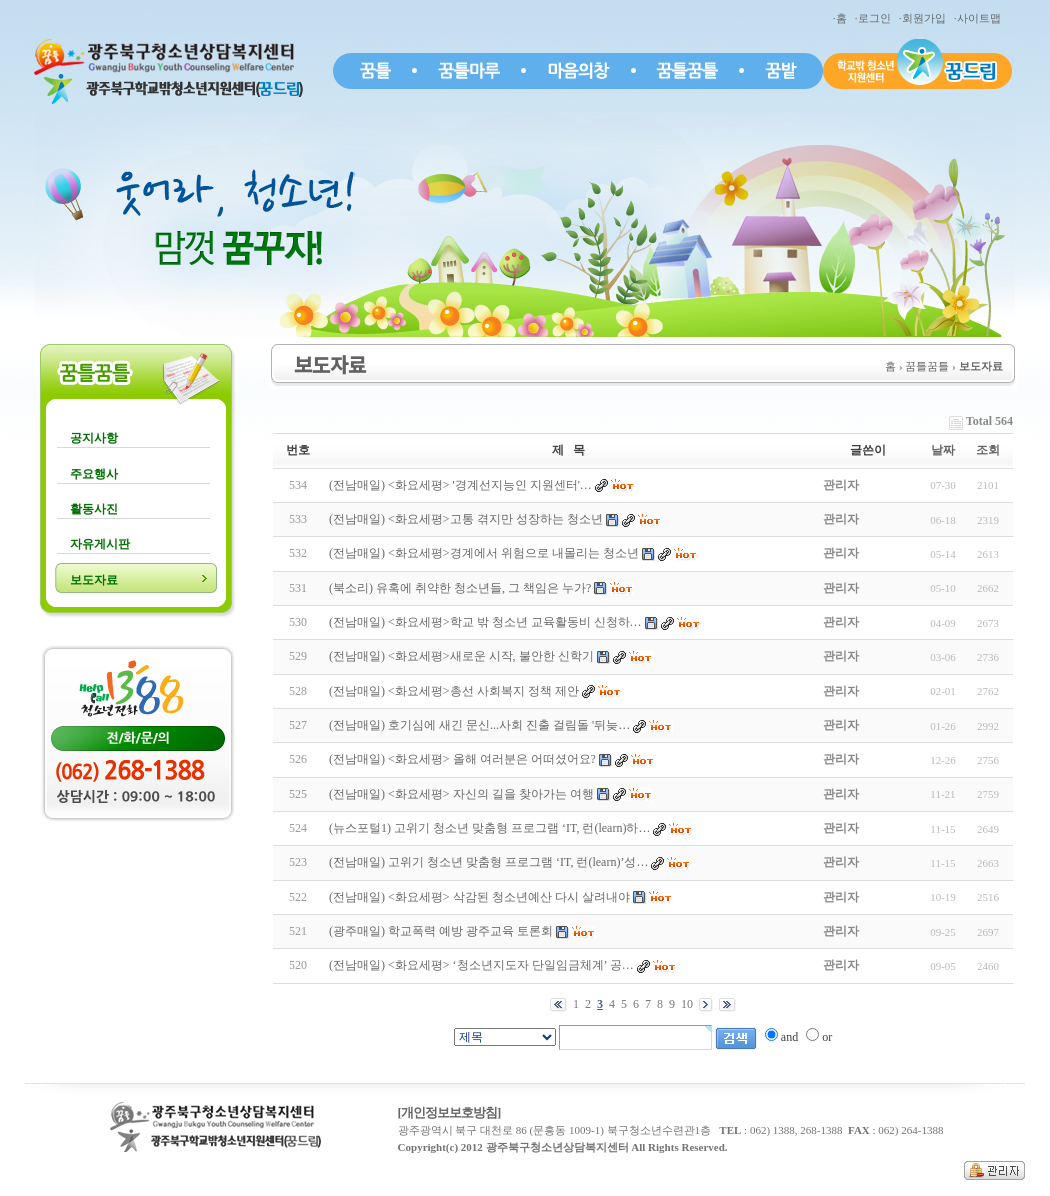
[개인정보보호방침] (449, 1112)
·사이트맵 (980, 18)
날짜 (943, 450)
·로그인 (875, 18)
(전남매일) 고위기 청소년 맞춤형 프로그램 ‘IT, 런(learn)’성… (488, 862)
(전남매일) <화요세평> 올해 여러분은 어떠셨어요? (462, 759)
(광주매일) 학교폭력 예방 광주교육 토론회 (441, 931)
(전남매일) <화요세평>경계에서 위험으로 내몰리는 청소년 (484, 553)
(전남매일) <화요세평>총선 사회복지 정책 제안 (454, 691)
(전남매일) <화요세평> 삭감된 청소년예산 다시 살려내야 (479, 897)
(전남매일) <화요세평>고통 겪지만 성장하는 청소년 (466, 519)
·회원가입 (925, 18)
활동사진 (94, 509)
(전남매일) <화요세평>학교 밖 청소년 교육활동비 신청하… (485, 622)
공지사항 (94, 438)
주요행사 (94, 474)
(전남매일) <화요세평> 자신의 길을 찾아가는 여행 (461, 794)
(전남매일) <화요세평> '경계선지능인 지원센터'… (460, 485)
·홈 (842, 18)
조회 (988, 450)
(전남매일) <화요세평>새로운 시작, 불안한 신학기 (461, 656)
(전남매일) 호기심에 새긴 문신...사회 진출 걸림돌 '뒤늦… (479, 725)
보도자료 (94, 580)
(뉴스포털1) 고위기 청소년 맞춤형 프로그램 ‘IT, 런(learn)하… (489, 828)
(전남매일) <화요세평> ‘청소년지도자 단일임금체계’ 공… (481, 965)
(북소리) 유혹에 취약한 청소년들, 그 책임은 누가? (460, 588)
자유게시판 (100, 544)
